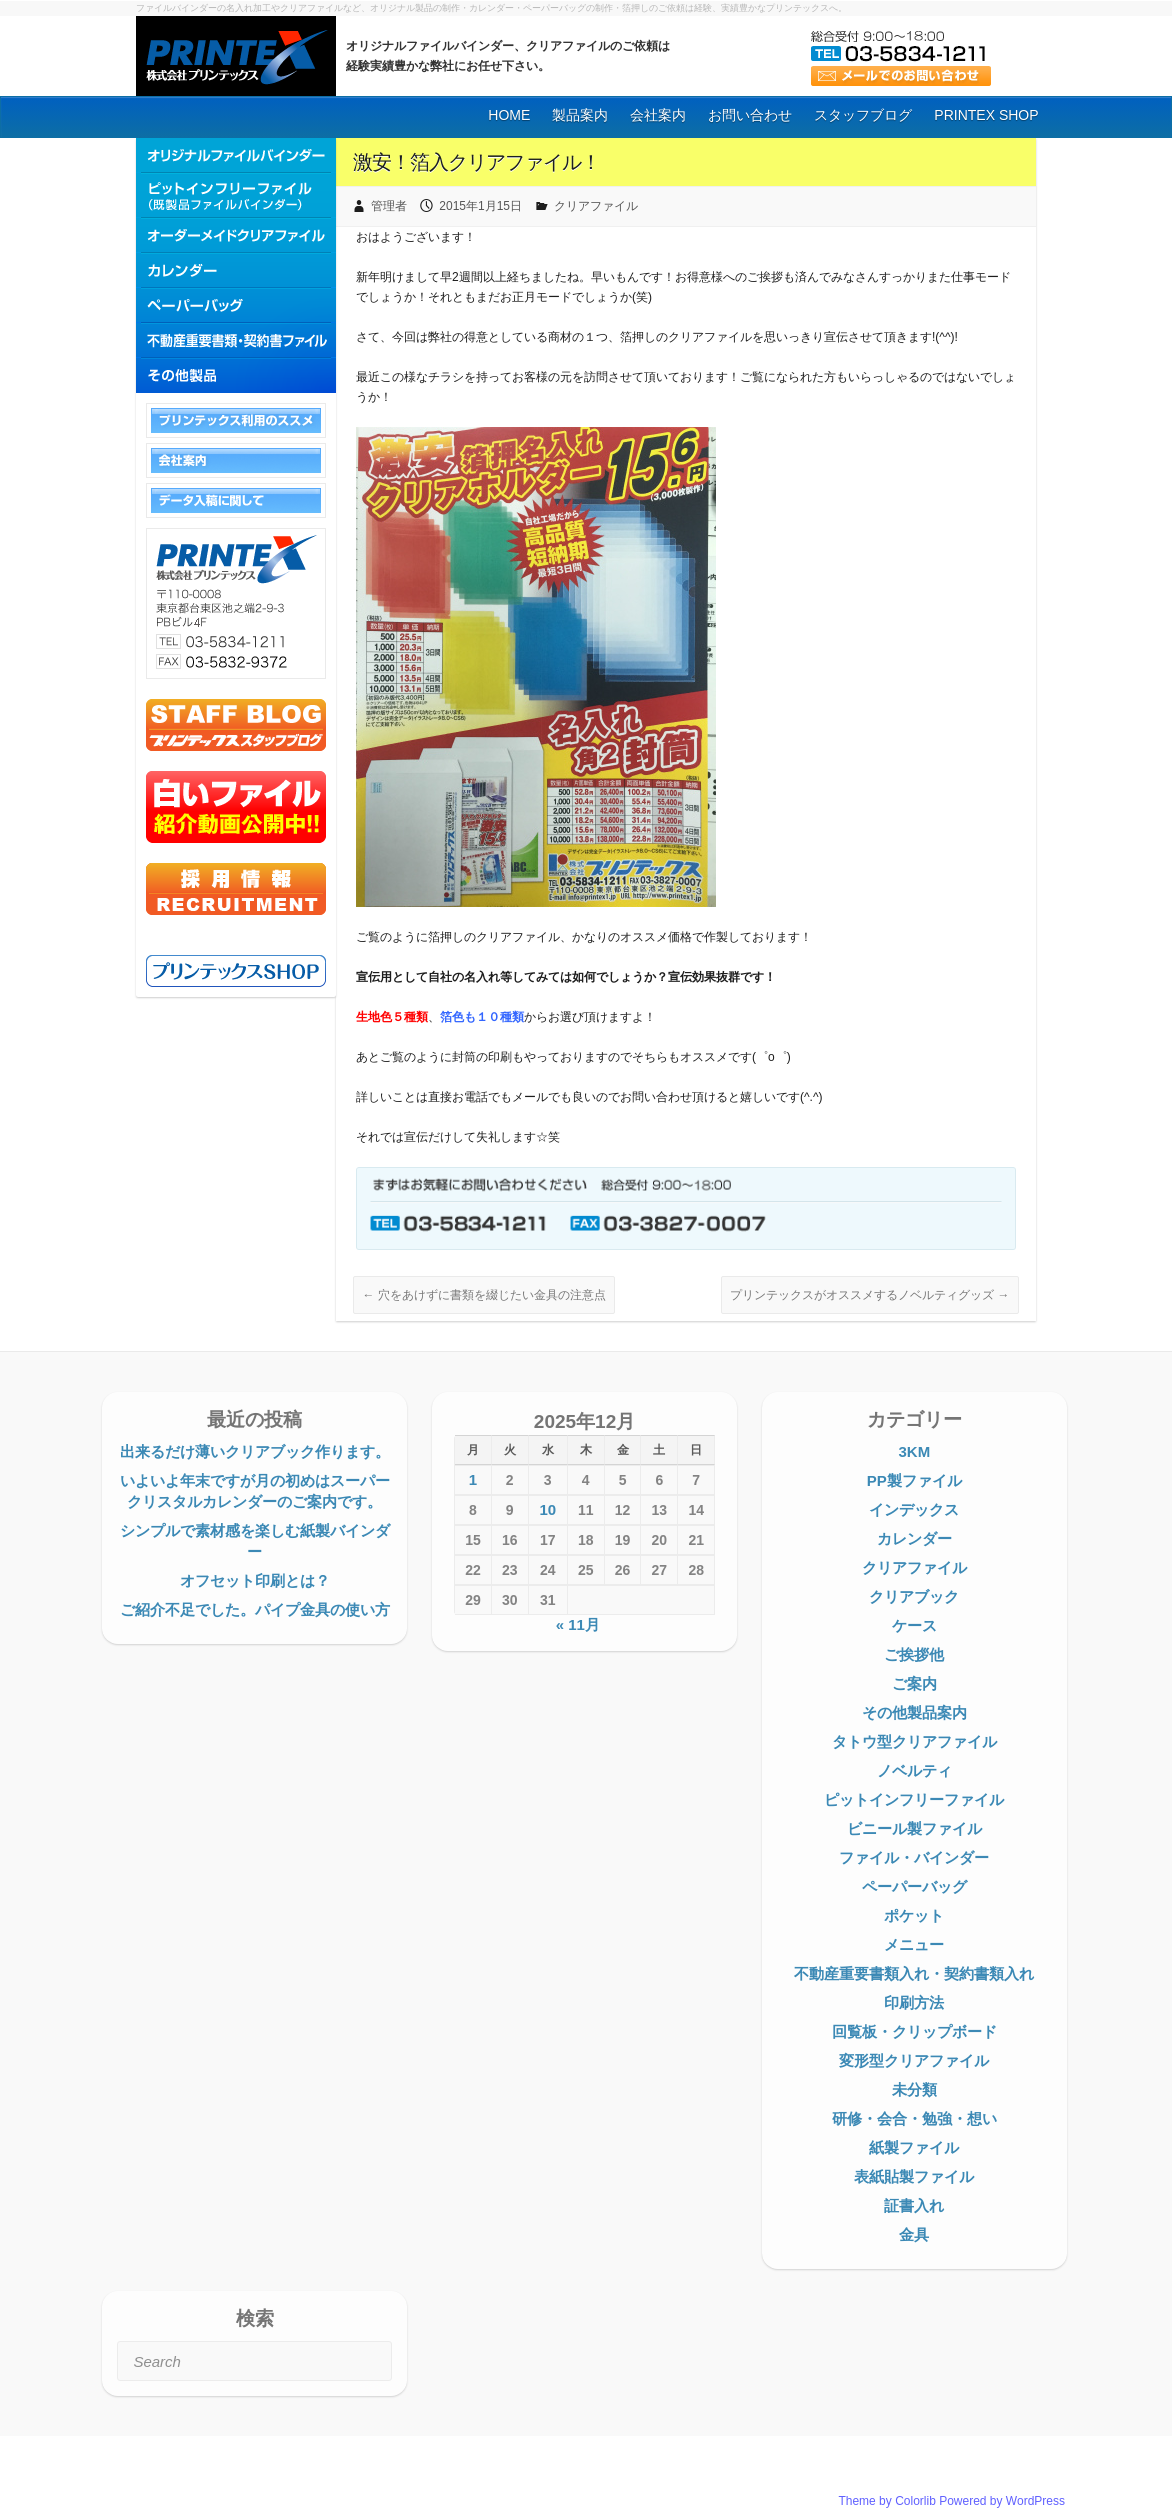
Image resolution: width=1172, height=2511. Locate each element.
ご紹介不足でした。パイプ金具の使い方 (255, 1609)
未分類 (914, 2089)
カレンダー (914, 1538)
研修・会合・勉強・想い (914, 2118)
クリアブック (914, 1596)
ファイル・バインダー (914, 1857)
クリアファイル (596, 206)
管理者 (389, 206)
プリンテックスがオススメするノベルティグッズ (869, 1295)
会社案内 (658, 115)
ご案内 (914, 1683)
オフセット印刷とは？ (255, 1580)
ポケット (914, 1915)
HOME (509, 115)
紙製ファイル (914, 2147)
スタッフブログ (863, 115)
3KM (914, 1451)
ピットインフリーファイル (914, 1799)
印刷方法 (914, 2002)
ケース (914, 1625)
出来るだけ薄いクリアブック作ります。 (255, 1451)
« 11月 (578, 1624)
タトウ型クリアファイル (914, 1741)
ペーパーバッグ (914, 1886)
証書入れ (914, 2205)
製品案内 (580, 115)
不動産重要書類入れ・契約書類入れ (914, 1973)
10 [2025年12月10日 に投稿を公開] (547, 1509)
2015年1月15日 (480, 206)
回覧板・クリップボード (914, 2031)
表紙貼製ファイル (914, 2176)
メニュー (914, 1944)
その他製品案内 (914, 1712)
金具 (914, 2234)
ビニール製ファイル (914, 1828)
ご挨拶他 (914, 1654)
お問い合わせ (750, 115)
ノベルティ (914, 1770)
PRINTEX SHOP (986, 115)
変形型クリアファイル (914, 2060)
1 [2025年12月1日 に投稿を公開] (473, 1479)
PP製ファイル (914, 1480)
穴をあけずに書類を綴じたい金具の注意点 (483, 1295)
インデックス (914, 1509)
